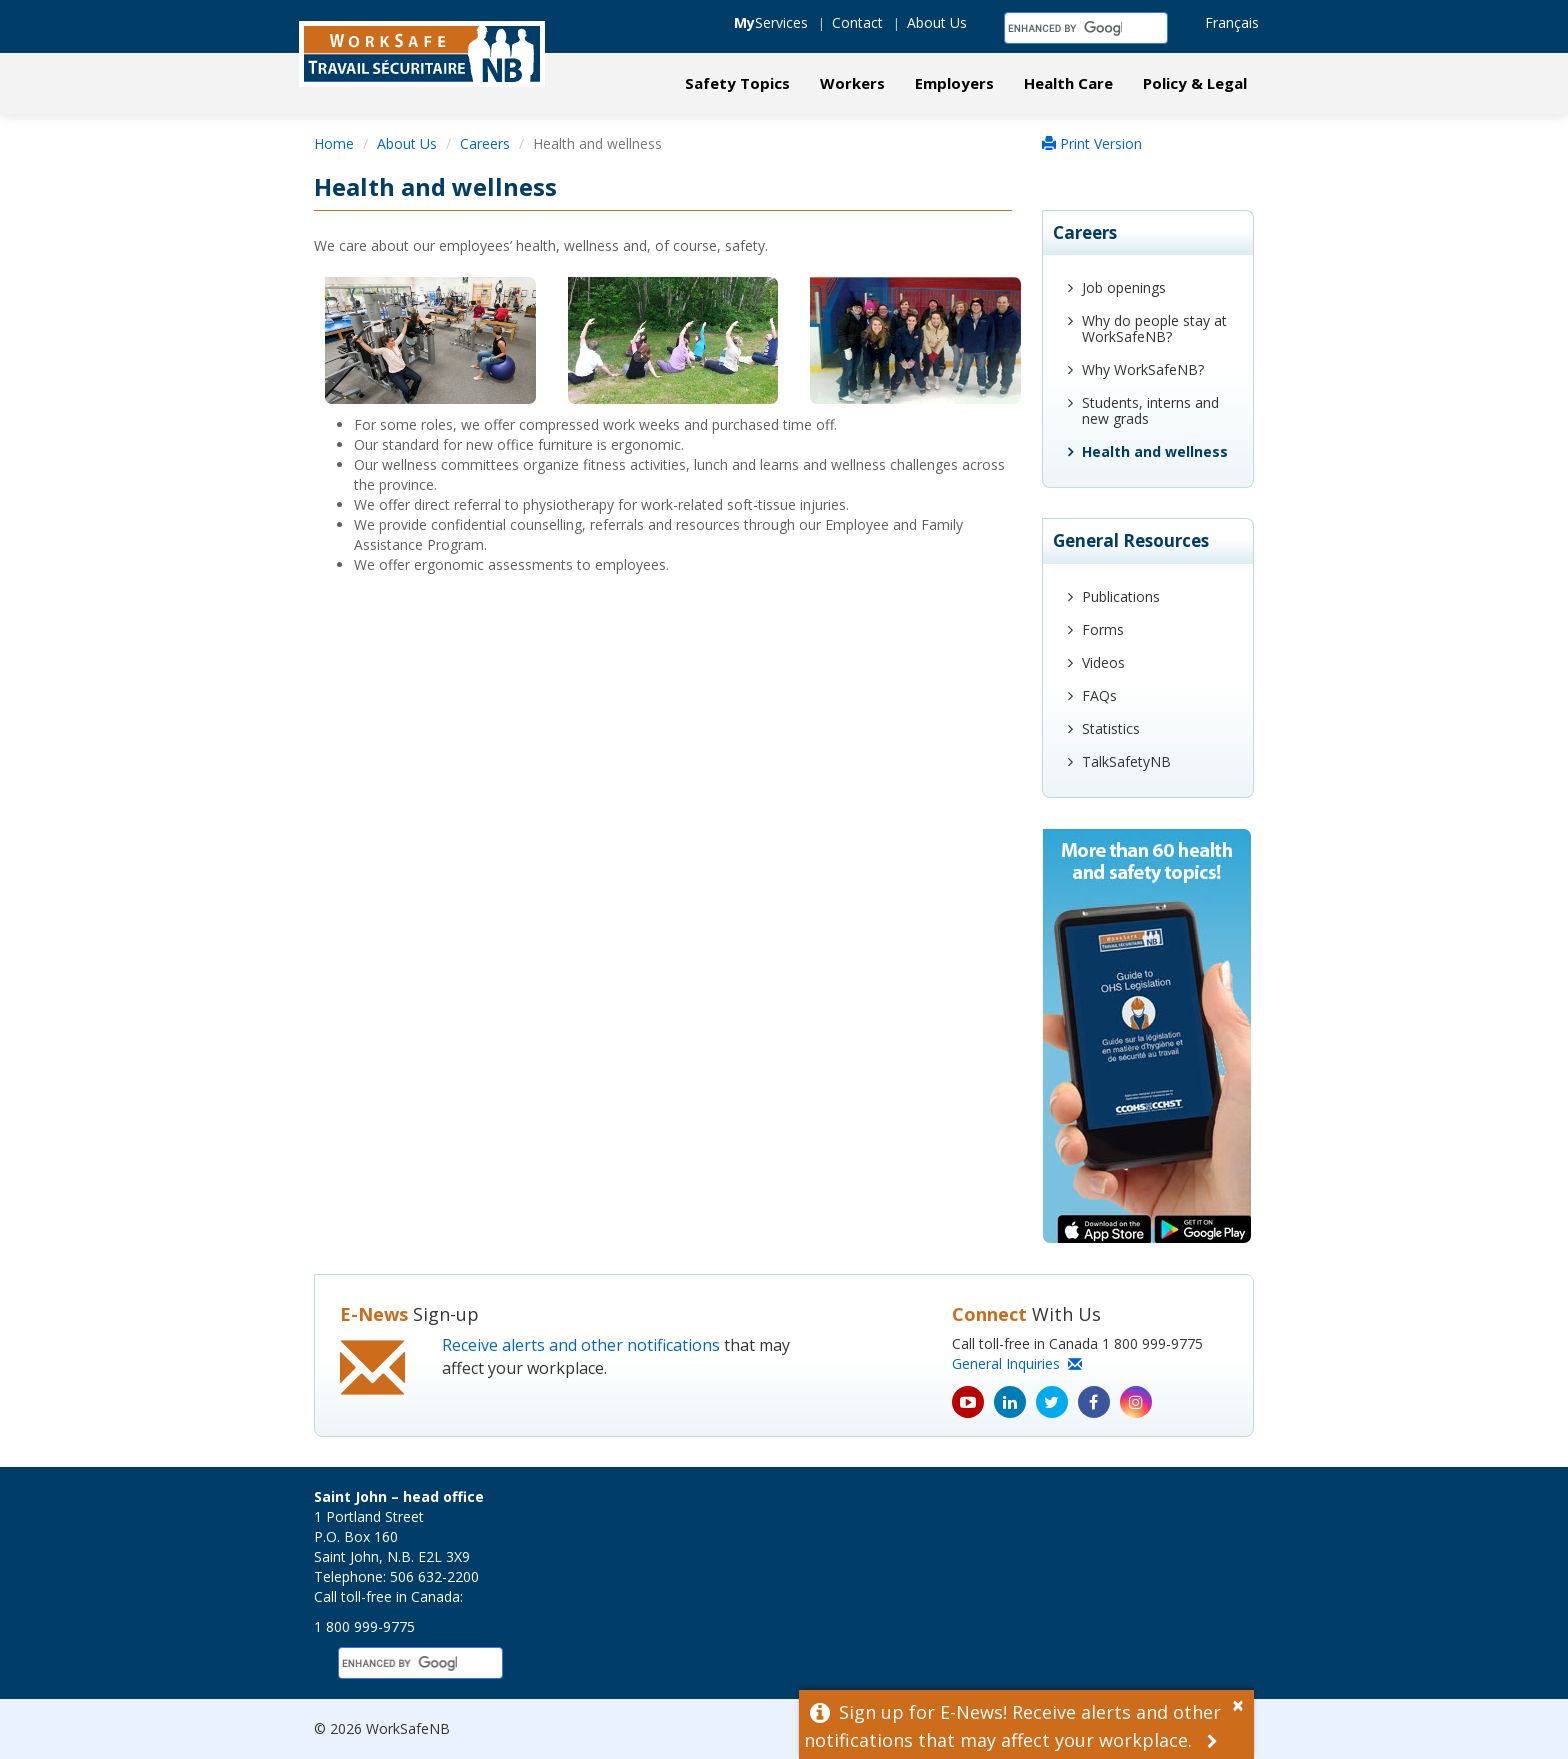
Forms (1103, 629)
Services (771, 22)
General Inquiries (1017, 1363)
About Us (937, 22)
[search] (1065, 28)
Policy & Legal (1195, 83)
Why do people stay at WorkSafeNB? (1154, 328)
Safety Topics (737, 83)
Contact (857, 22)
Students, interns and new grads (1150, 410)
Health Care (1068, 83)
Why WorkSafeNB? (1143, 369)
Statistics (1111, 728)
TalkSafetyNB (1126, 761)
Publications (1121, 596)
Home (334, 143)
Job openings (1124, 287)
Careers (485, 143)
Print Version (1092, 143)
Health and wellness (1155, 451)
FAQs (1099, 695)
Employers (954, 83)
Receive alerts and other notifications (581, 1345)
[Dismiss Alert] (1243, 1703)
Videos (1103, 662)
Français (1232, 22)
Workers (852, 83)
